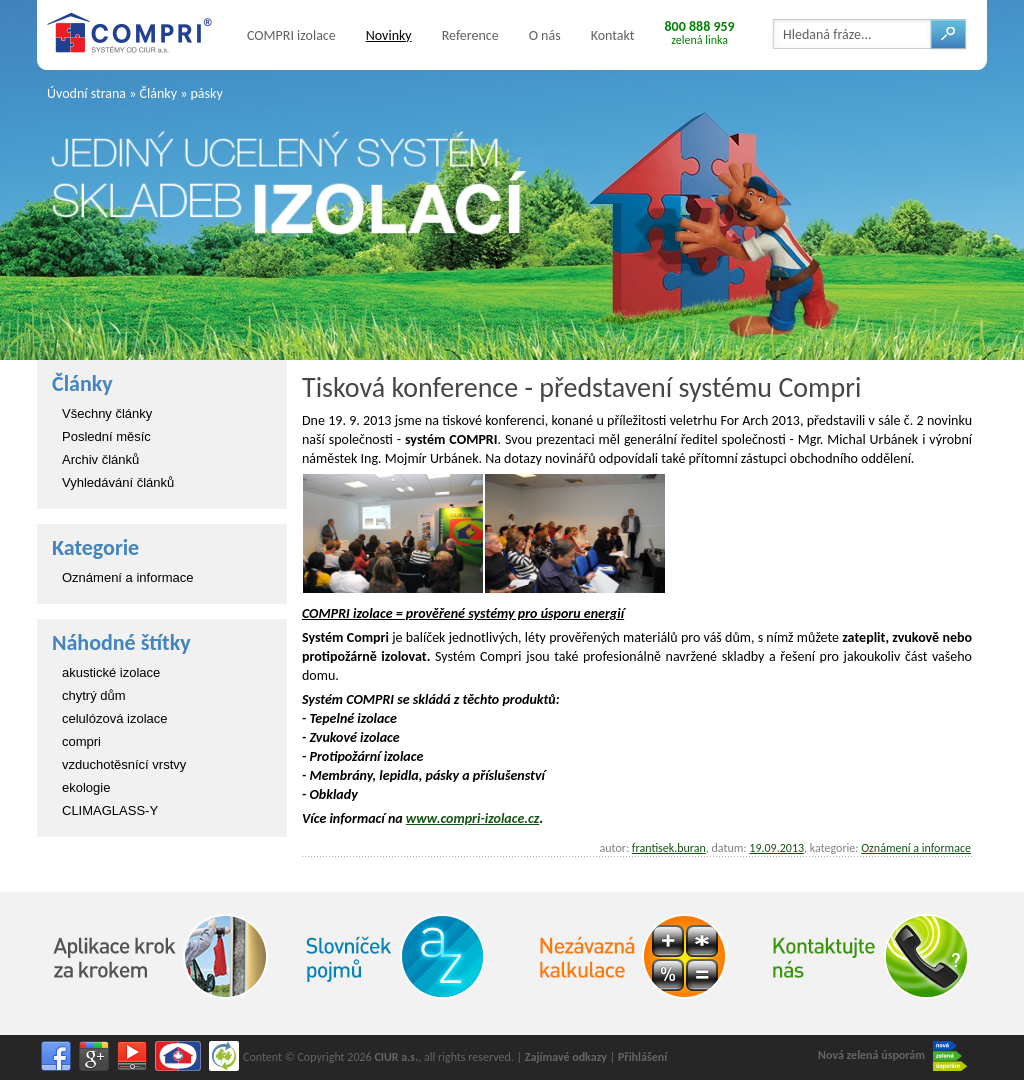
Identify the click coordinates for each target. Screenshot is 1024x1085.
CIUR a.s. (396, 1057)
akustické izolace (111, 672)
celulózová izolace (115, 718)
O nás (545, 35)
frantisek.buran (669, 848)
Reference (470, 35)
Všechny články (107, 413)
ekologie (86, 787)
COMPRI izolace (291, 35)
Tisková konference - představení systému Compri (581, 387)
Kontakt (613, 35)
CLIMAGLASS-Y (110, 810)
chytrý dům (94, 695)
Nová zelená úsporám (892, 1056)
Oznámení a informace (128, 577)
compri (81, 741)
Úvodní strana (86, 93)
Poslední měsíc (106, 436)
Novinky (389, 35)
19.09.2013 (776, 848)
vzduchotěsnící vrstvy (124, 764)
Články (158, 93)
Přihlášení (642, 1057)
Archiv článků (100, 459)
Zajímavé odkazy (566, 1057)
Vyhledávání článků (118, 482)
